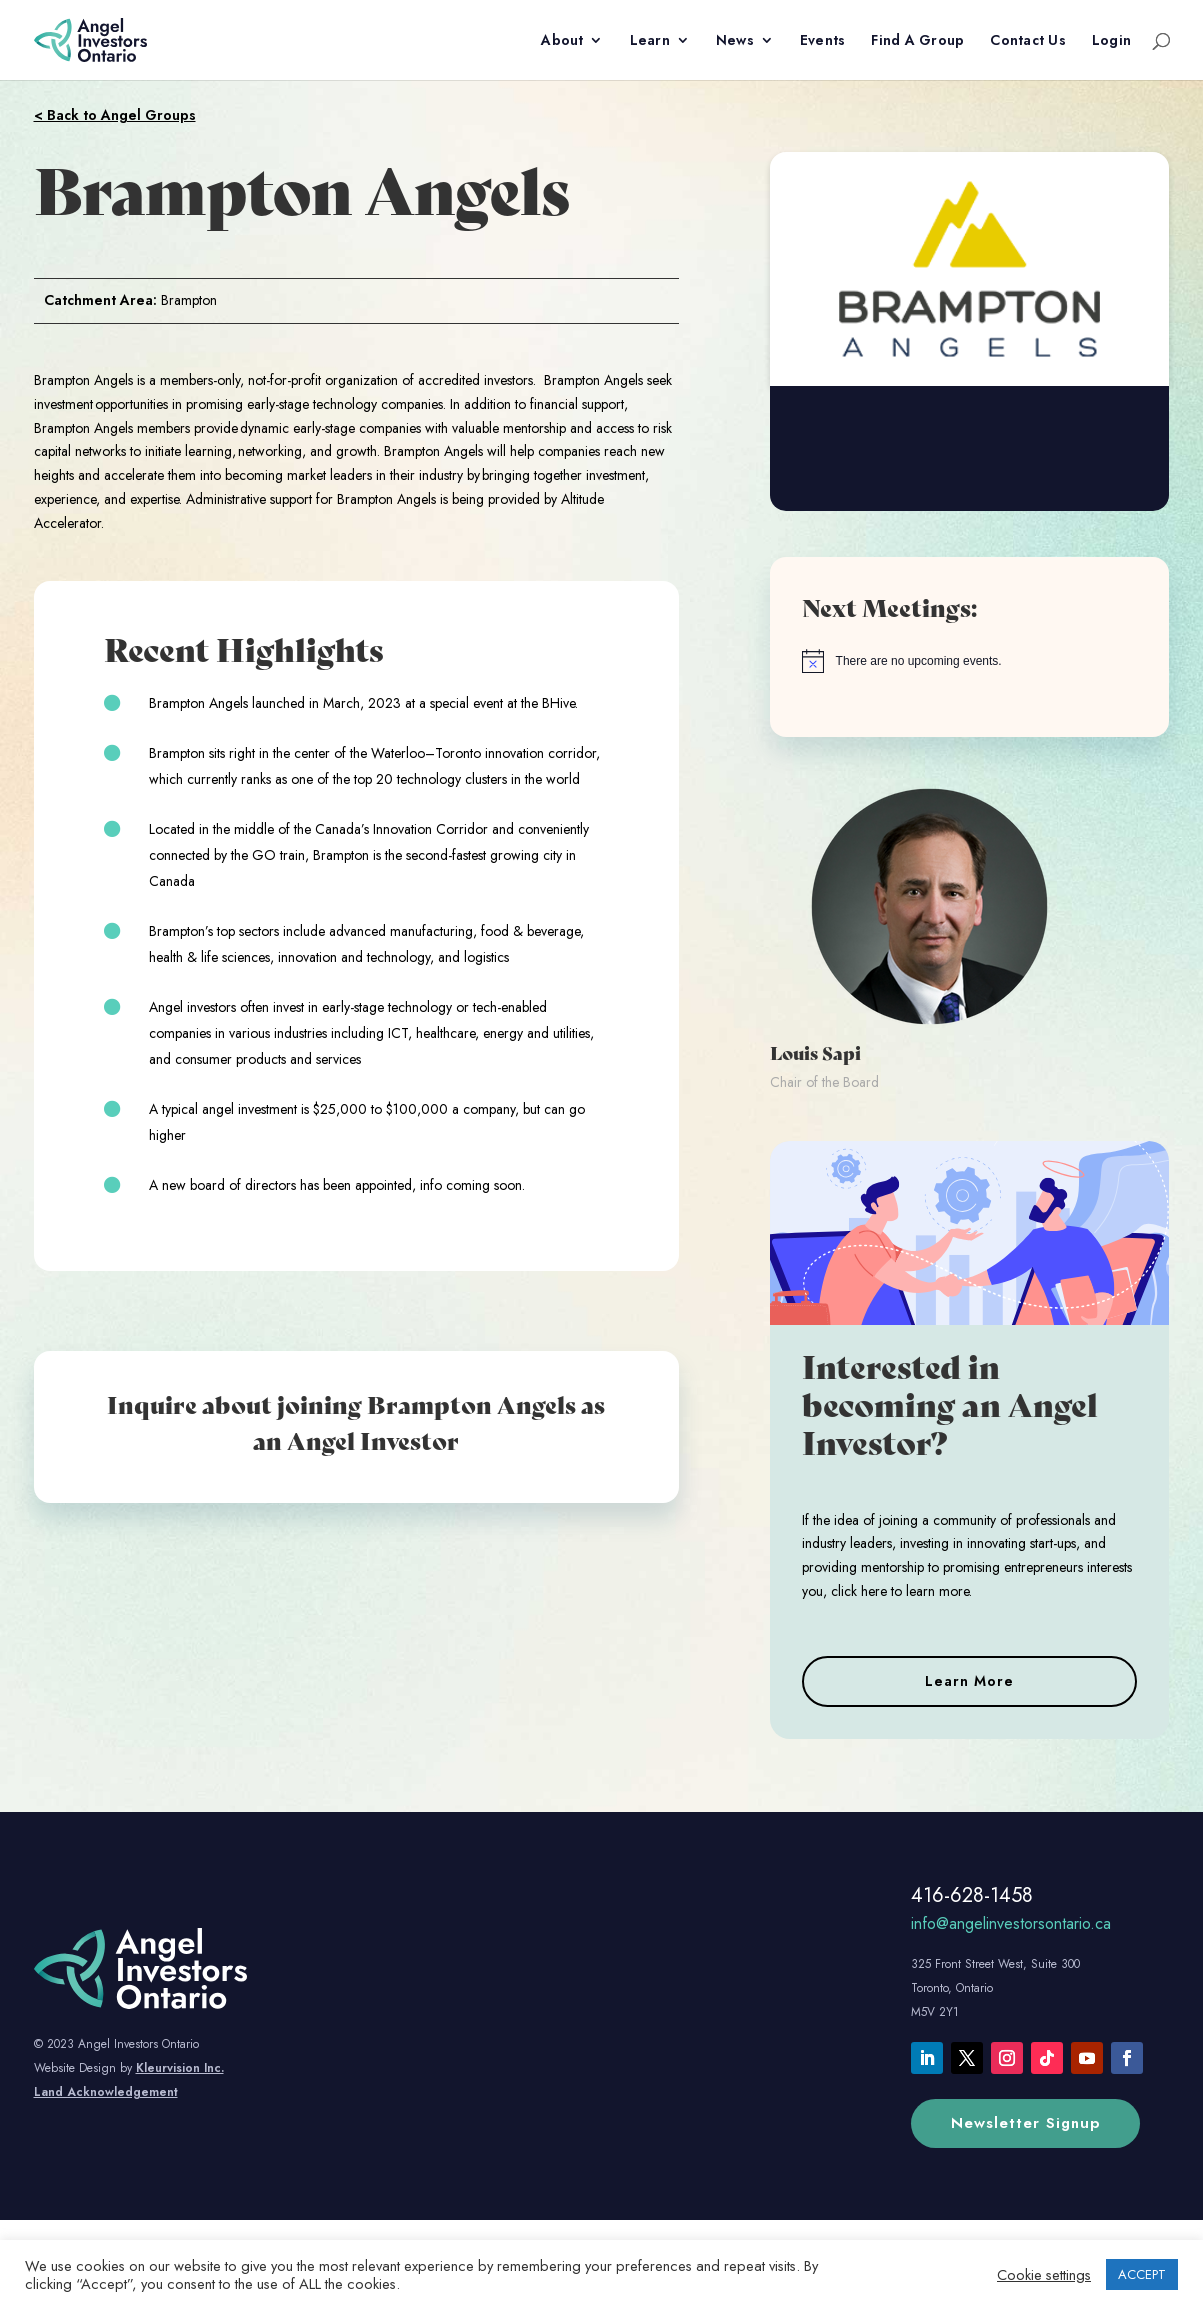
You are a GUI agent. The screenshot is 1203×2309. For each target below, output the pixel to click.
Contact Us (1028, 41)
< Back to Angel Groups (115, 115)
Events (823, 41)
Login (1111, 41)
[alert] (970, 661)
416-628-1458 (972, 1895)
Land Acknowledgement (106, 2092)
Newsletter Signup (1025, 2123)
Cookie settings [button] (1044, 2275)
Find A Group (917, 41)
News (735, 41)
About (562, 41)
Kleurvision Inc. (180, 2068)
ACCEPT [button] (1142, 2274)
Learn (650, 41)
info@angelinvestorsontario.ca (1011, 1923)
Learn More (969, 1681)
